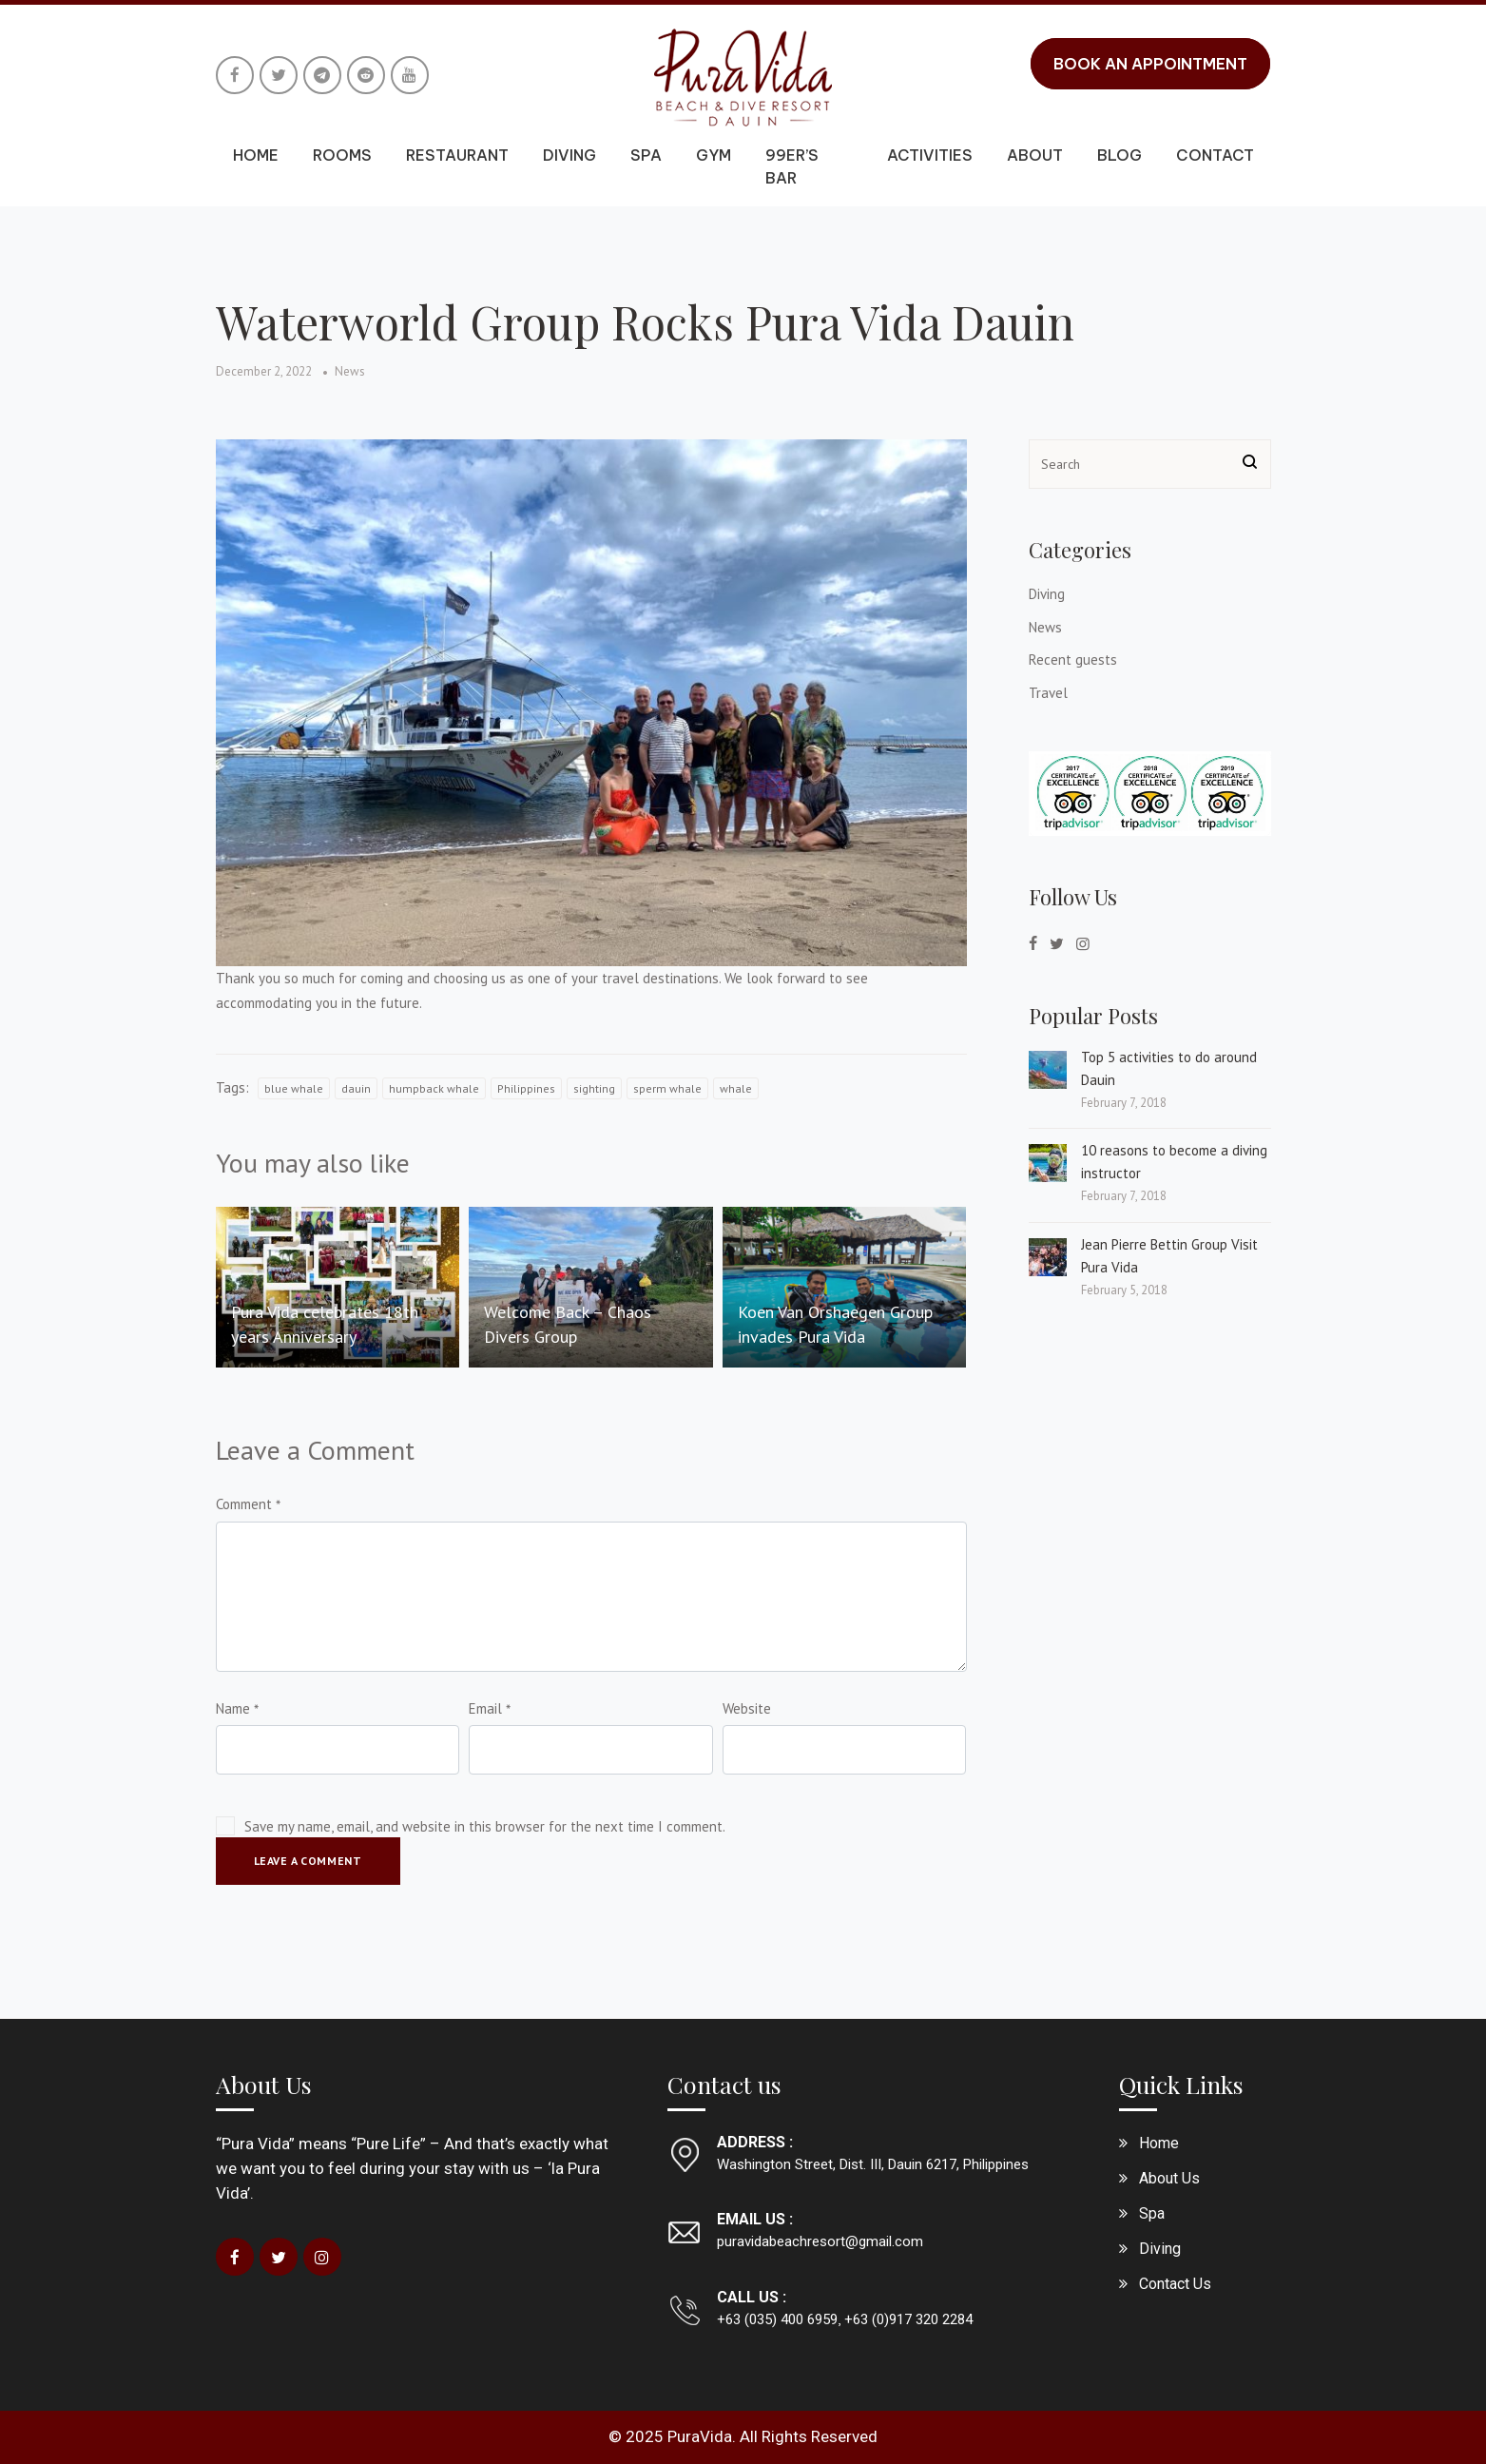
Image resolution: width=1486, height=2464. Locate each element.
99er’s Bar (792, 166)
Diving (569, 155)
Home (256, 155)
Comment (244, 1504)
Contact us (724, 2084)
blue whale (293, 1088)
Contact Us (1175, 2284)
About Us (264, 2084)
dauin (356, 1088)
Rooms (342, 155)
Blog (1119, 155)
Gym (713, 155)
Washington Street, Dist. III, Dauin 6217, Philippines (873, 2164)
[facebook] (1033, 943)
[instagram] (1083, 943)
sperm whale (667, 1088)
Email (485, 1708)
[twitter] (1057, 943)
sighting (594, 1088)
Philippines (526, 1088)
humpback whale (434, 1088)
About (1035, 155)
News (350, 371)
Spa (646, 155)
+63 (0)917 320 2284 (906, 2319)
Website (747, 1708)
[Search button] (1249, 464)
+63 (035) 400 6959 (777, 2319)
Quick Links (1181, 2084)
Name (233, 1708)
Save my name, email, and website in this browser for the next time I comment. (484, 1826)
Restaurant (457, 155)
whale (736, 1088)
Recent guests (1073, 659)
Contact (1215, 155)
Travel (1048, 693)
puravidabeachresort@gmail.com (820, 2241)
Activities (930, 155)
